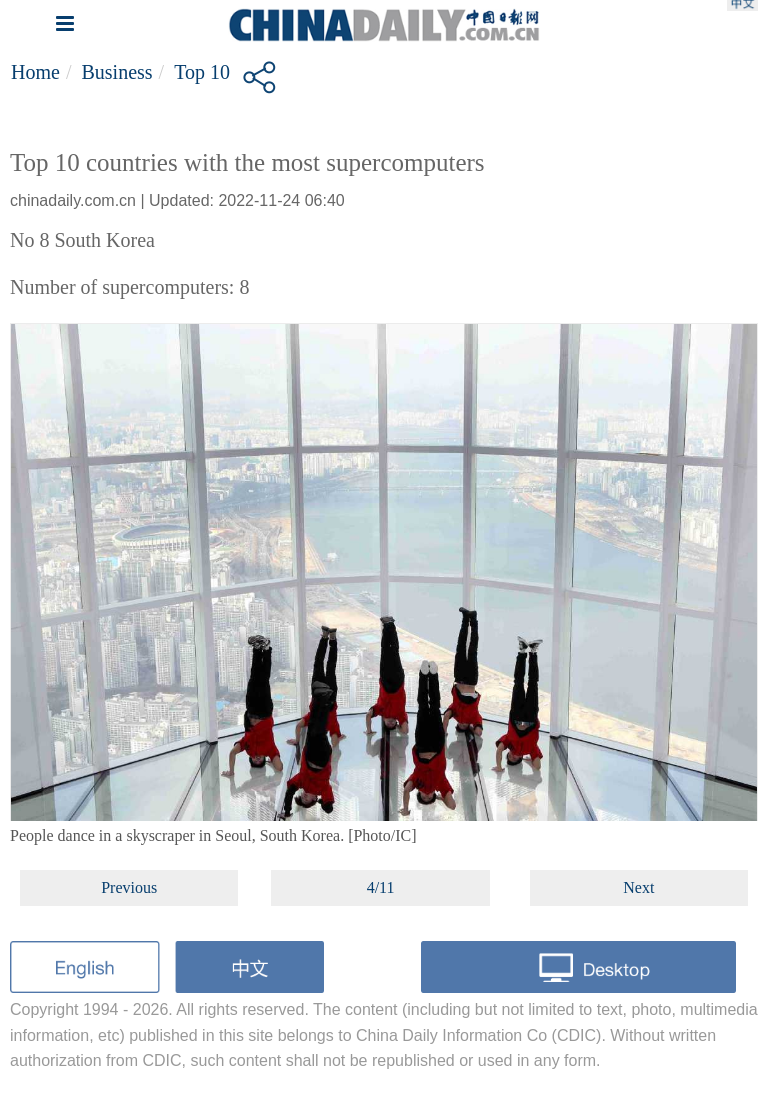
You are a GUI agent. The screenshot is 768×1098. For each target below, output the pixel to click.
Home (35, 72)
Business (116, 72)
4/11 (381, 887)
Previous (129, 887)
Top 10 (202, 72)
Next (638, 887)
